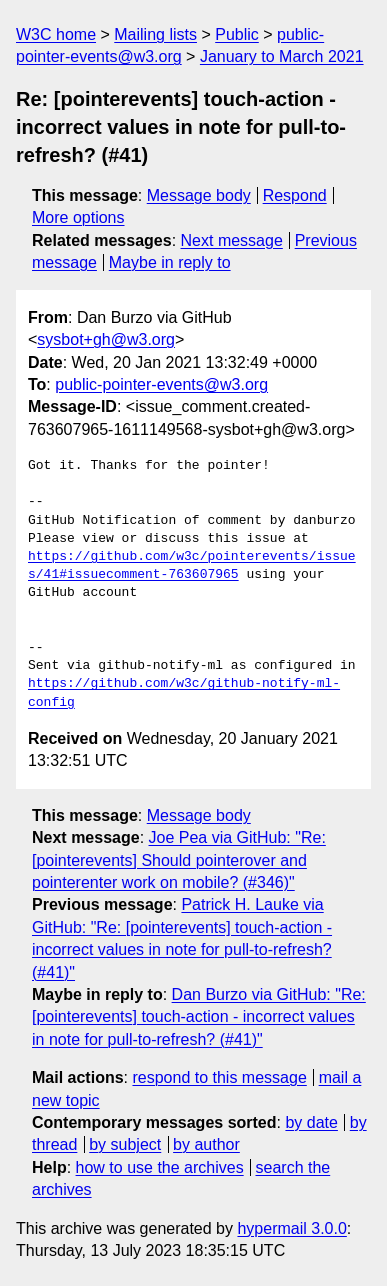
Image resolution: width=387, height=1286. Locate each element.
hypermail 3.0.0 (291, 1228)
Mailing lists (155, 34)
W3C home (56, 34)
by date (311, 1122)
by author (206, 1144)
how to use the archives (160, 1167)
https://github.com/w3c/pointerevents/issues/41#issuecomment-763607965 (192, 566)
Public (237, 34)
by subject (125, 1144)
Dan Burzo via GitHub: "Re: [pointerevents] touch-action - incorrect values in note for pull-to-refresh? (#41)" (199, 1017)
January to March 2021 (282, 56)
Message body (199, 195)
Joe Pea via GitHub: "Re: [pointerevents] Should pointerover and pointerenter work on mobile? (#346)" (179, 860)
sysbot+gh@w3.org (106, 339)
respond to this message (219, 1077)
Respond (295, 195)
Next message (232, 240)
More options (78, 217)
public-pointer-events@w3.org (161, 384)
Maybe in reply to (170, 262)
